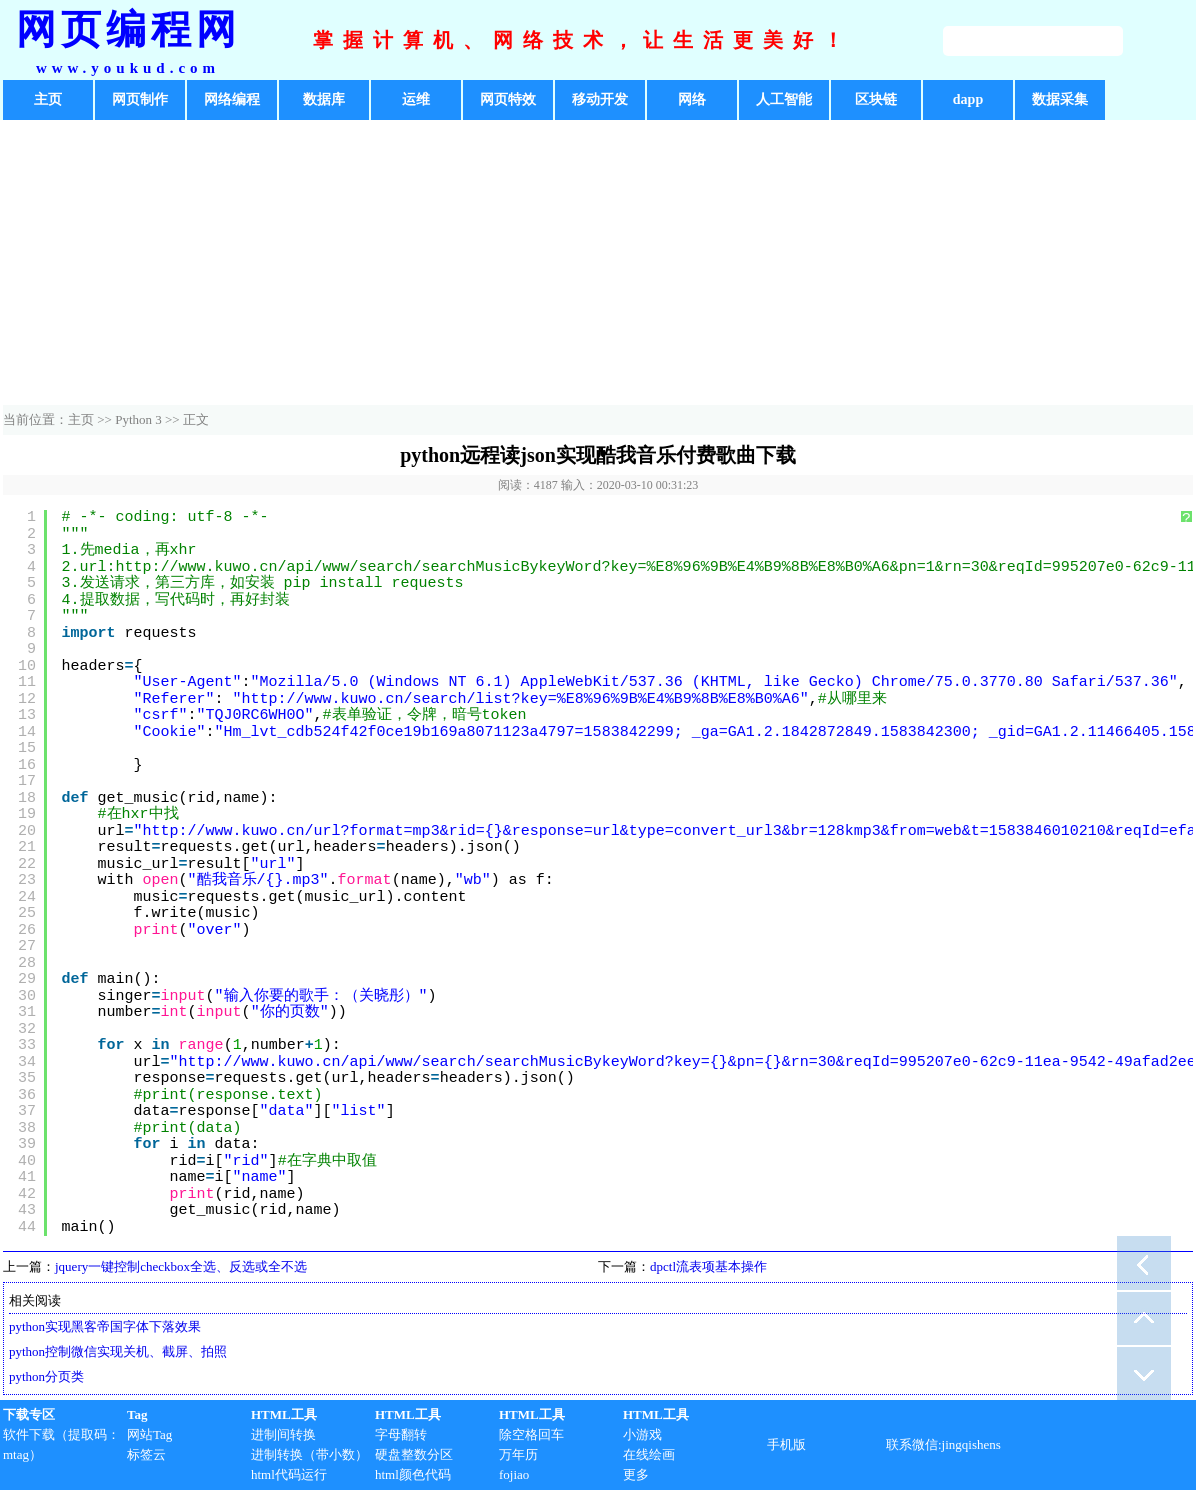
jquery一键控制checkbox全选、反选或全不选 (181, 1266)
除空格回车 (531, 1434)
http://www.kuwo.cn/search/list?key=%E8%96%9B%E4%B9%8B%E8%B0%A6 (521, 699)
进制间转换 (283, 1434)
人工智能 (784, 99)
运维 (416, 99)
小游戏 (642, 1434)
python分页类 (46, 1376)
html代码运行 (289, 1474)
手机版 (786, 1444)
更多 (636, 1474)
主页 (48, 99)
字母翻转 (401, 1434)
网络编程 (232, 99)
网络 (692, 99)
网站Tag (149, 1434)
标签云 (146, 1454)
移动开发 (600, 99)
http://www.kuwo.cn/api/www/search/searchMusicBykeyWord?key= (444, 1062)
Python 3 (138, 419)
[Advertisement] (598, 265)
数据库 (324, 99)
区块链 (876, 99)
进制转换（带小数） (309, 1454)
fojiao (514, 1474)
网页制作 (140, 99)
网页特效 (508, 99)
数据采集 (1060, 99)
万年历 (518, 1454)
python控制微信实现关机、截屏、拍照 (118, 1351)
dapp (968, 99)
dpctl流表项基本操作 (708, 1266)
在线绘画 (649, 1454)
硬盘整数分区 (414, 1454)
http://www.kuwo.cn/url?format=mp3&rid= (314, 831)
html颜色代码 (413, 1474)
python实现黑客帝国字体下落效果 (105, 1326)
